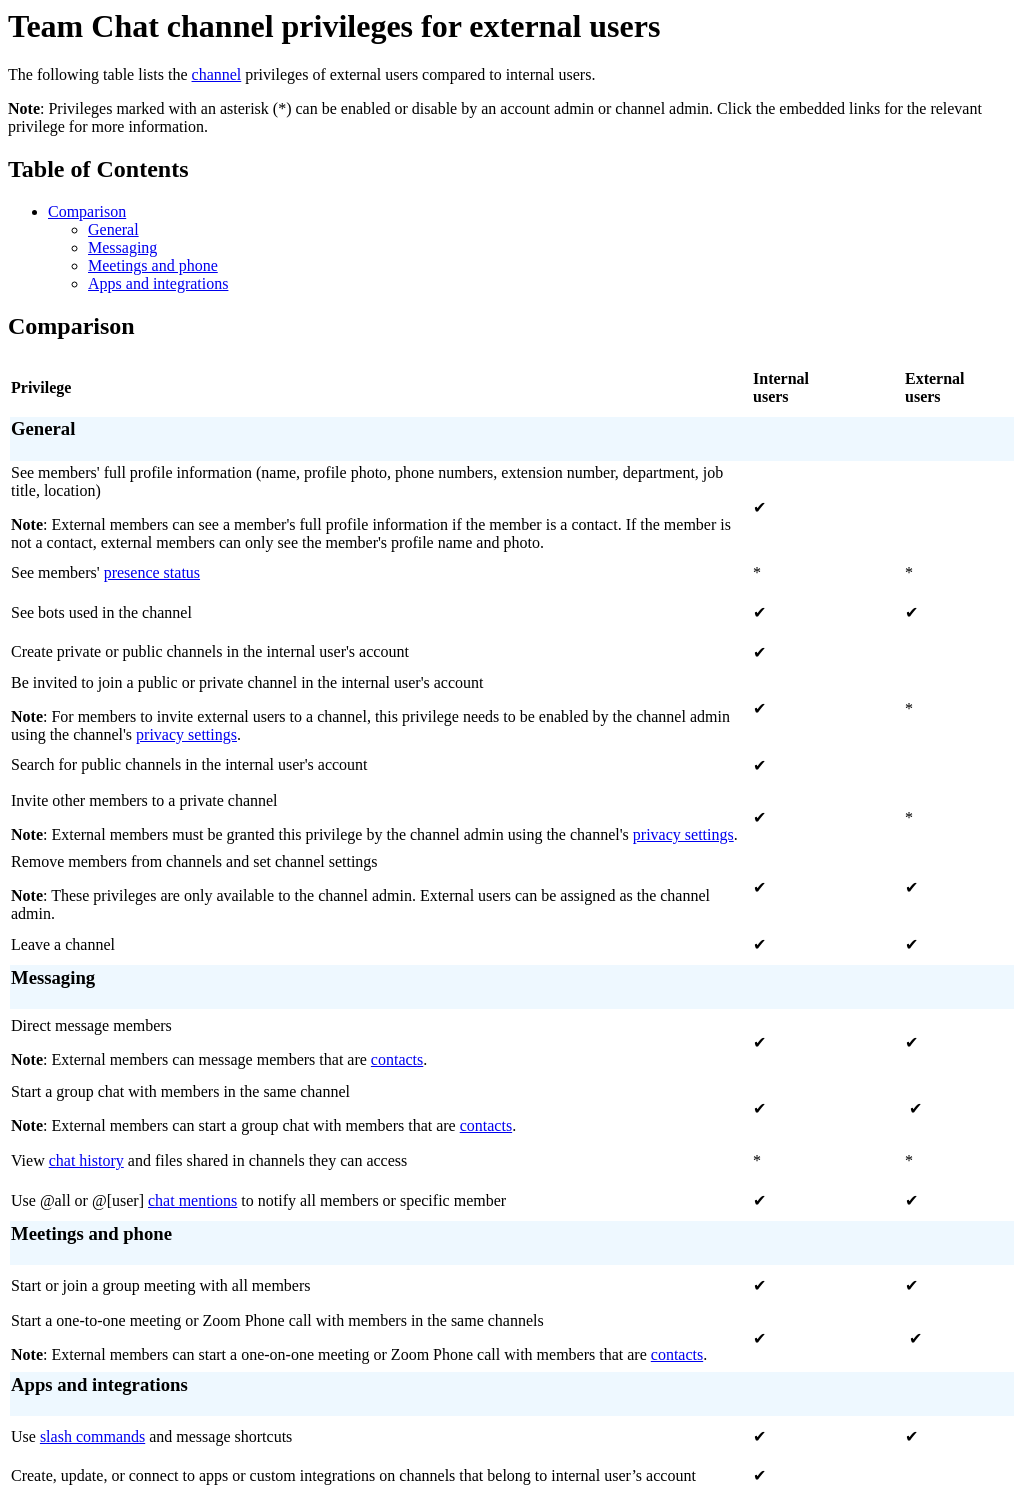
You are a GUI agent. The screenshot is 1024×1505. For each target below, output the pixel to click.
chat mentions (192, 1200)
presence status (152, 572)
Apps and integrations (158, 283)
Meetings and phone (153, 265)
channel (217, 74)
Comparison (87, 211)
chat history (86, 1160)
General (113, 229)
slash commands (92, 1436)
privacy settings (186, 734)
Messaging (122, 247)
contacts (397, 1059)
